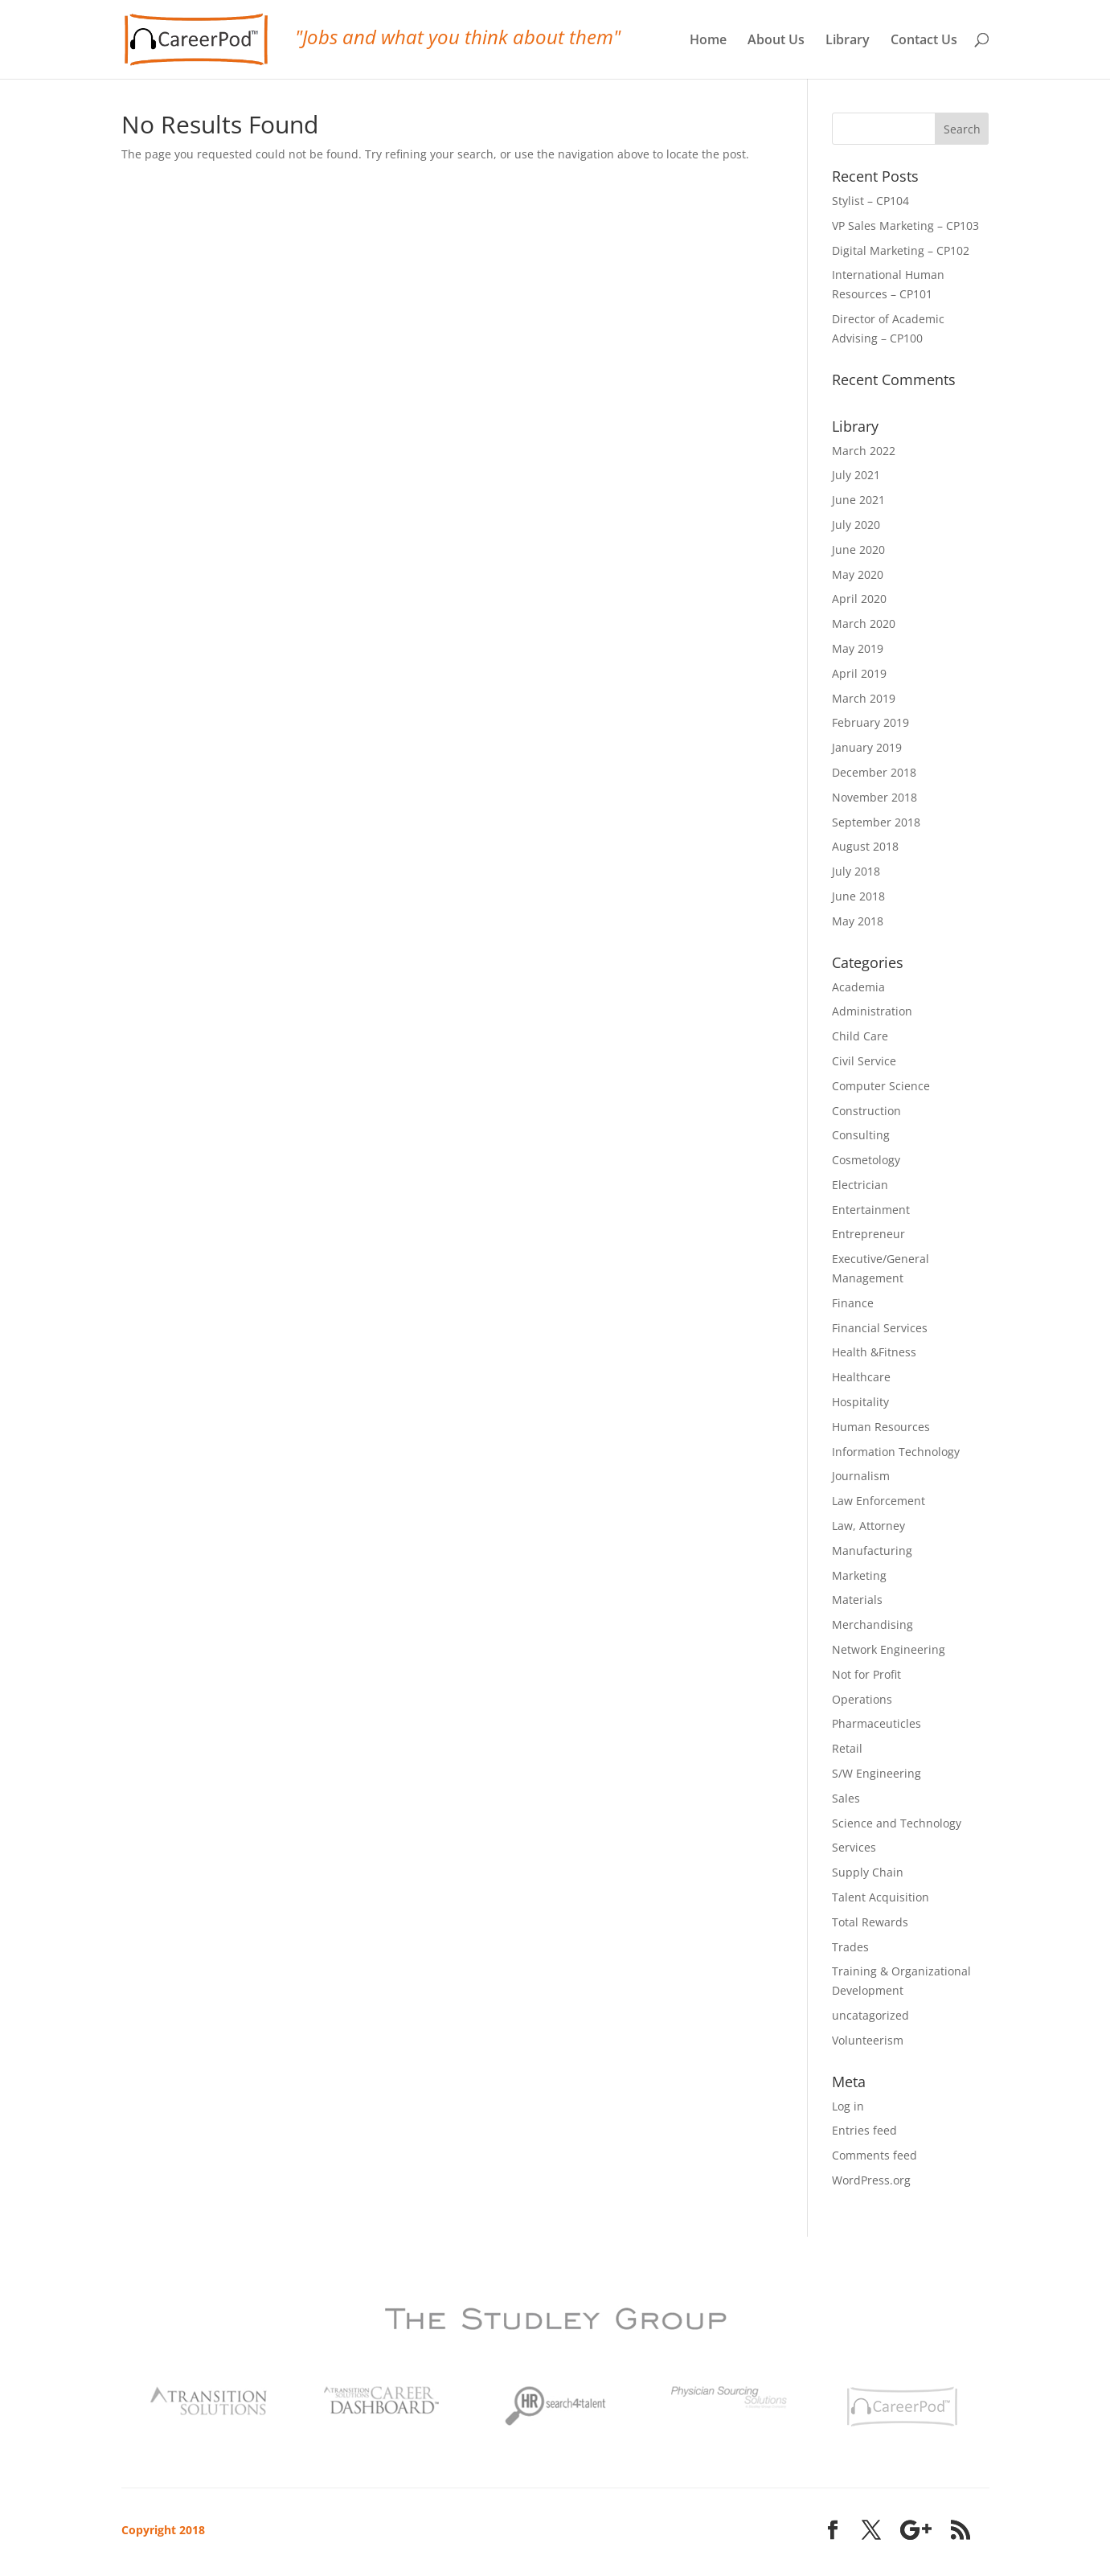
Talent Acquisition (880, 1897)
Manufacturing (872, 1550)
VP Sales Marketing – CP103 (905, 225)
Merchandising (872, 1624)
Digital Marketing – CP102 (900, 250)
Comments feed (874, 2155)
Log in (848, 2106)
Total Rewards (870, 1922)
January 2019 (867, 747)
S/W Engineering (876, 1773)
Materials (857, 1599)
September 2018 (876, 822)
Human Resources (881, 1426)
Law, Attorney (868, 1525)
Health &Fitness (874, 1352)
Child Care (860, 1036)
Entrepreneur (868, 1233)
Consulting (861, 1134)
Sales (846, 1798)
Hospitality (860, 1401)
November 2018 (874, 797)
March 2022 (863, 450)
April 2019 (859, 673)
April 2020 (859, 598)
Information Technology (896, 1451)
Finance (853, 1303)
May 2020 (857, 574)
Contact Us (924, 40)
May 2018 (857, 921)
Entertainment (871, 1209)
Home (708, 40)
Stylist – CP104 (870, 200)
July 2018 (856, 871)
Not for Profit (866, 1674)
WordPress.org (871, 2180)
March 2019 (863, 698)
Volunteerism (867, 2040)
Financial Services (880, 1327)
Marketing (859, 1575)
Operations (862, 1699)
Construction (866, 1110)
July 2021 (856, 474)
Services (854, 1847)
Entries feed (864, 2130)
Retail (847, 1748)
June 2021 (858, 499)
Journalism (861, 1475)
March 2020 (863, 623)
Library (847, 40)
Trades (850, 1947)
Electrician (860, 1184)
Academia (858, 987)
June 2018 (858, 896)
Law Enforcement (878, 1500)
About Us (776, 40)
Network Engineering (888, 1649)
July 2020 (856, 524)
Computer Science (881, 1085)
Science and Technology (896, 1823)
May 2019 (857, 648)
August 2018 (865, 846)
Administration (872, 1011)
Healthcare (861, 1376)
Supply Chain (867, 1872)
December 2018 (874, 772)
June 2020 (858, 549)
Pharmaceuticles (876, 1723)
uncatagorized (870, 2015)
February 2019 (870, 722)
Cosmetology (866, 1159)
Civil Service (864, 1061)
